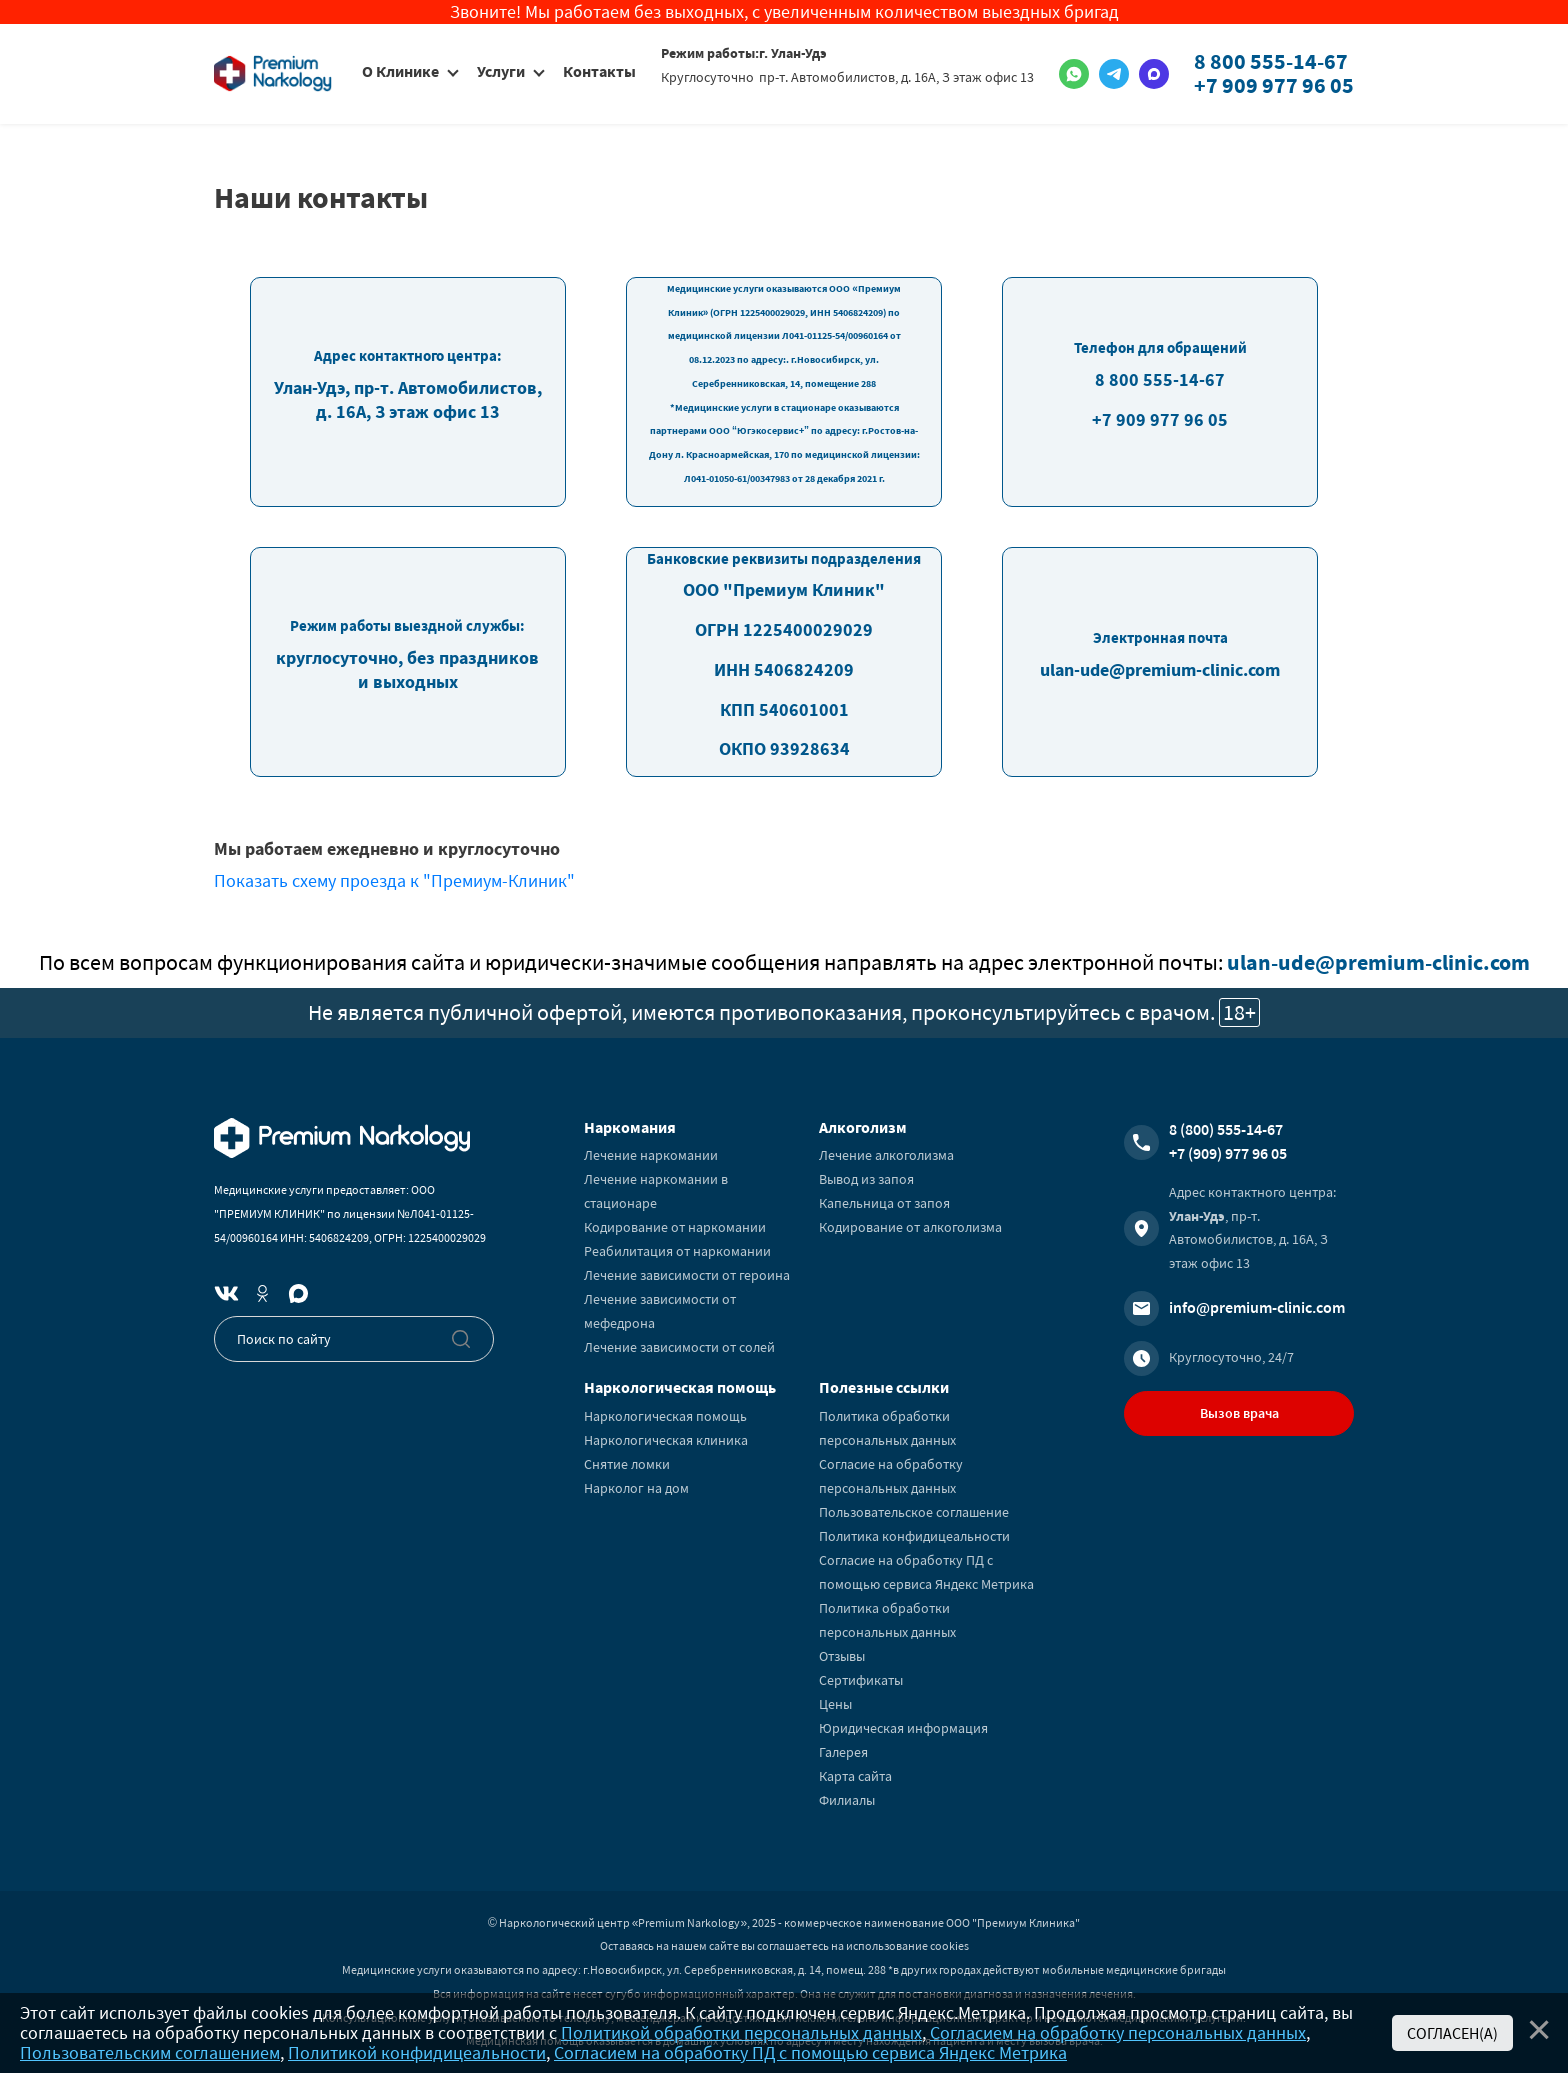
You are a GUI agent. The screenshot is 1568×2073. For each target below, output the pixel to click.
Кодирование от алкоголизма (910, 1227)
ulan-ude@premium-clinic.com (1378, 962)
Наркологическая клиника (666, 1440)
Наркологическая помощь (665, 1416)
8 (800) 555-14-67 (1226, 1129)
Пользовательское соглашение (914, 1512)
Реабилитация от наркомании (677, 1251)
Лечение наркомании (651, 1155)
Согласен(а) (1452, 2033)
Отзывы (842, 1656)
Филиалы (847, 1800)
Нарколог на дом (636, 1488)
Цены (835, 1704)
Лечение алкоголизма (886, 1155)
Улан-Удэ (1197, 1216)
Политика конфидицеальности (914, 1536)
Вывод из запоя (866, 1179)
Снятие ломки (627, 1464)
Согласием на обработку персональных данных (1118, 2032)
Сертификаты (861, 1680)
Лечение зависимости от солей (679, 1347)
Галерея (843, 1752)
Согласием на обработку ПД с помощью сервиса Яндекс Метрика (810, 2052)
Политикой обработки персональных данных (741, 2032)
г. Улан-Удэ (793, 53)
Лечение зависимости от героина (687, 1275)
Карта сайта (855, 1776)
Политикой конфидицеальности (417, 2052)
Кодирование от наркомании (675, 1227)
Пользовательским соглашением (150, 2052)
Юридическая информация (903, 1728)
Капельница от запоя (884, 1203)
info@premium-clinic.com (1257, 1307)
